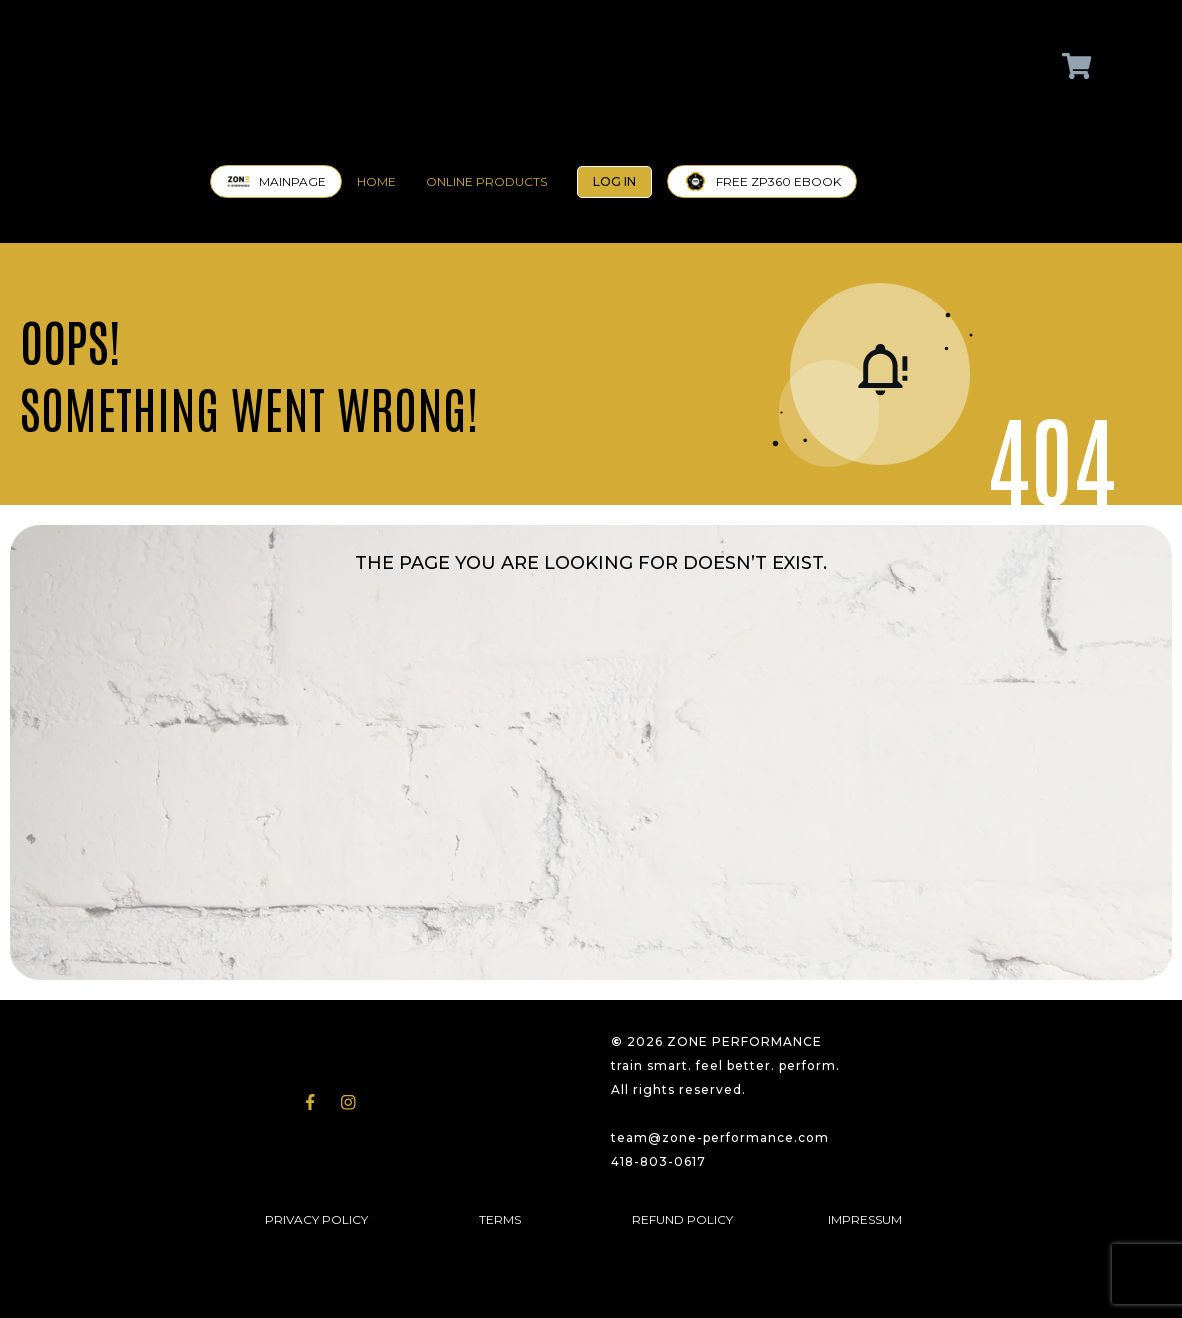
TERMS (500, 1219)
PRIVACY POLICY (316, 1219)
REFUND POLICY (682, 1219)
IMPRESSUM (865, 1219)
